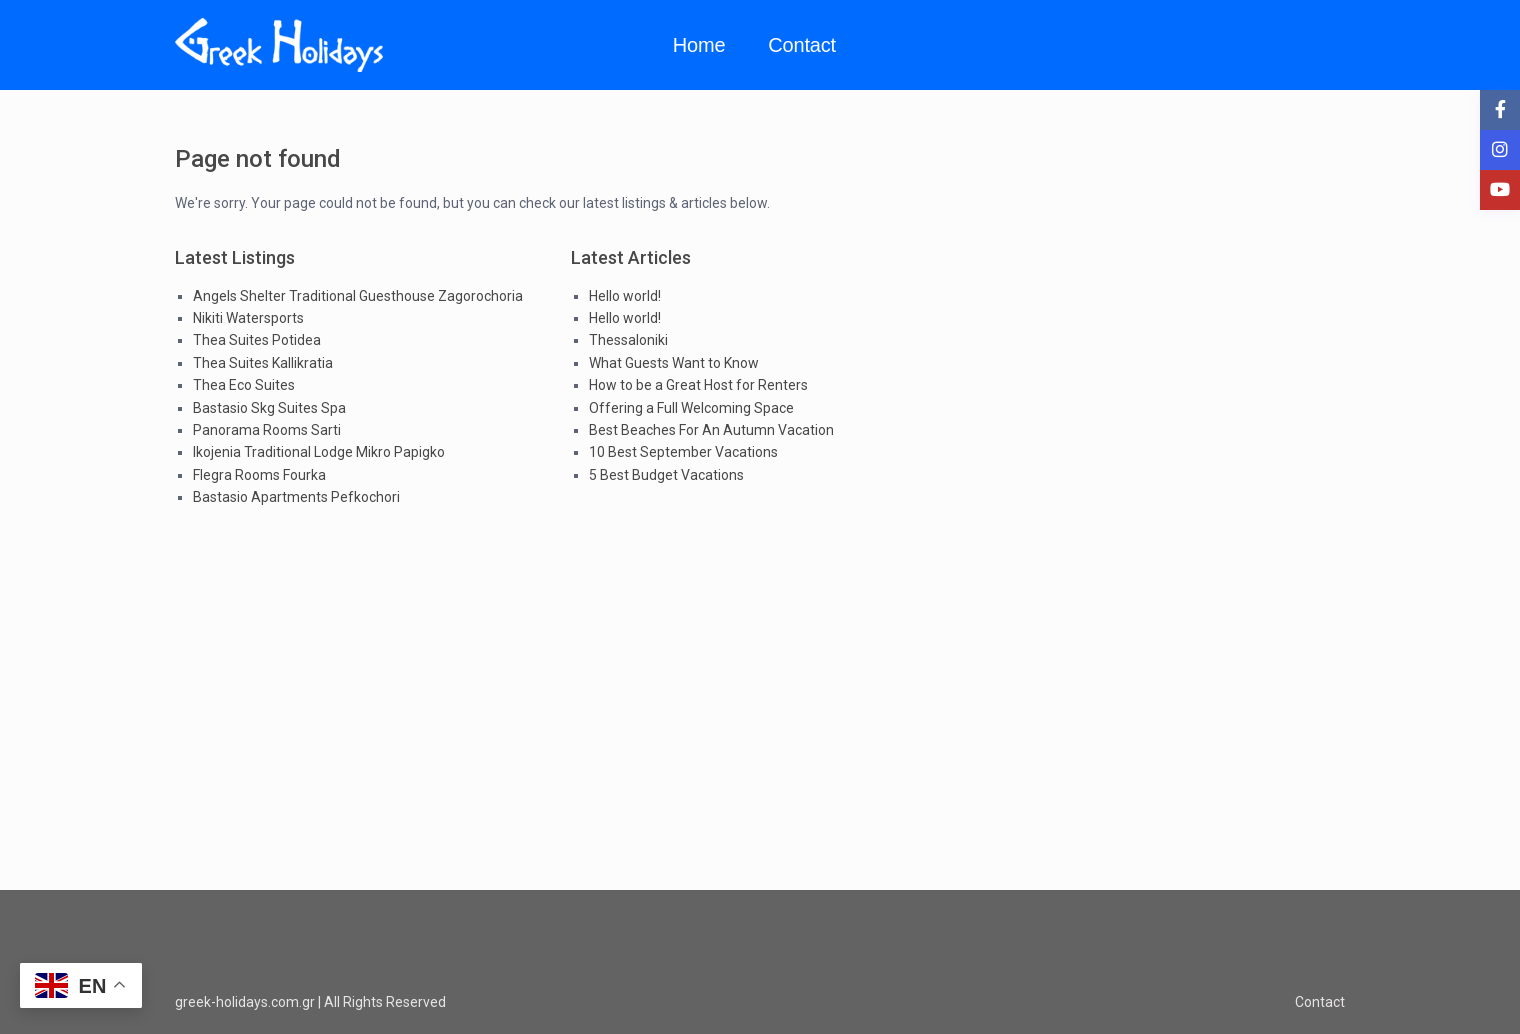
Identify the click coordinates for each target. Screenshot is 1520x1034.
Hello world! (625, 296)
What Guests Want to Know (674, 363)
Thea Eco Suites (244, 385)
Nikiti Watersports (248, 318)
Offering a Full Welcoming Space (691, 408)
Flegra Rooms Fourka (259, 475)
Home (699, 45)
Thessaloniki (628, 340)
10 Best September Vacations (683, 452)
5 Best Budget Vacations (666, 475)
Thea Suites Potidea (257, 340)
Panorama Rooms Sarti (267, 430)
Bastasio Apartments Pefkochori (296, 497)
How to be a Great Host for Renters (698, 385)
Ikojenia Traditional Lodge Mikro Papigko (319, 452)
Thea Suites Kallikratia (263, 363)
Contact (802, 45)
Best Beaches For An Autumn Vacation (711, 430)
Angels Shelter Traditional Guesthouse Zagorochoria (358, 296)
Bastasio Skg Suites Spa (269, 408)
